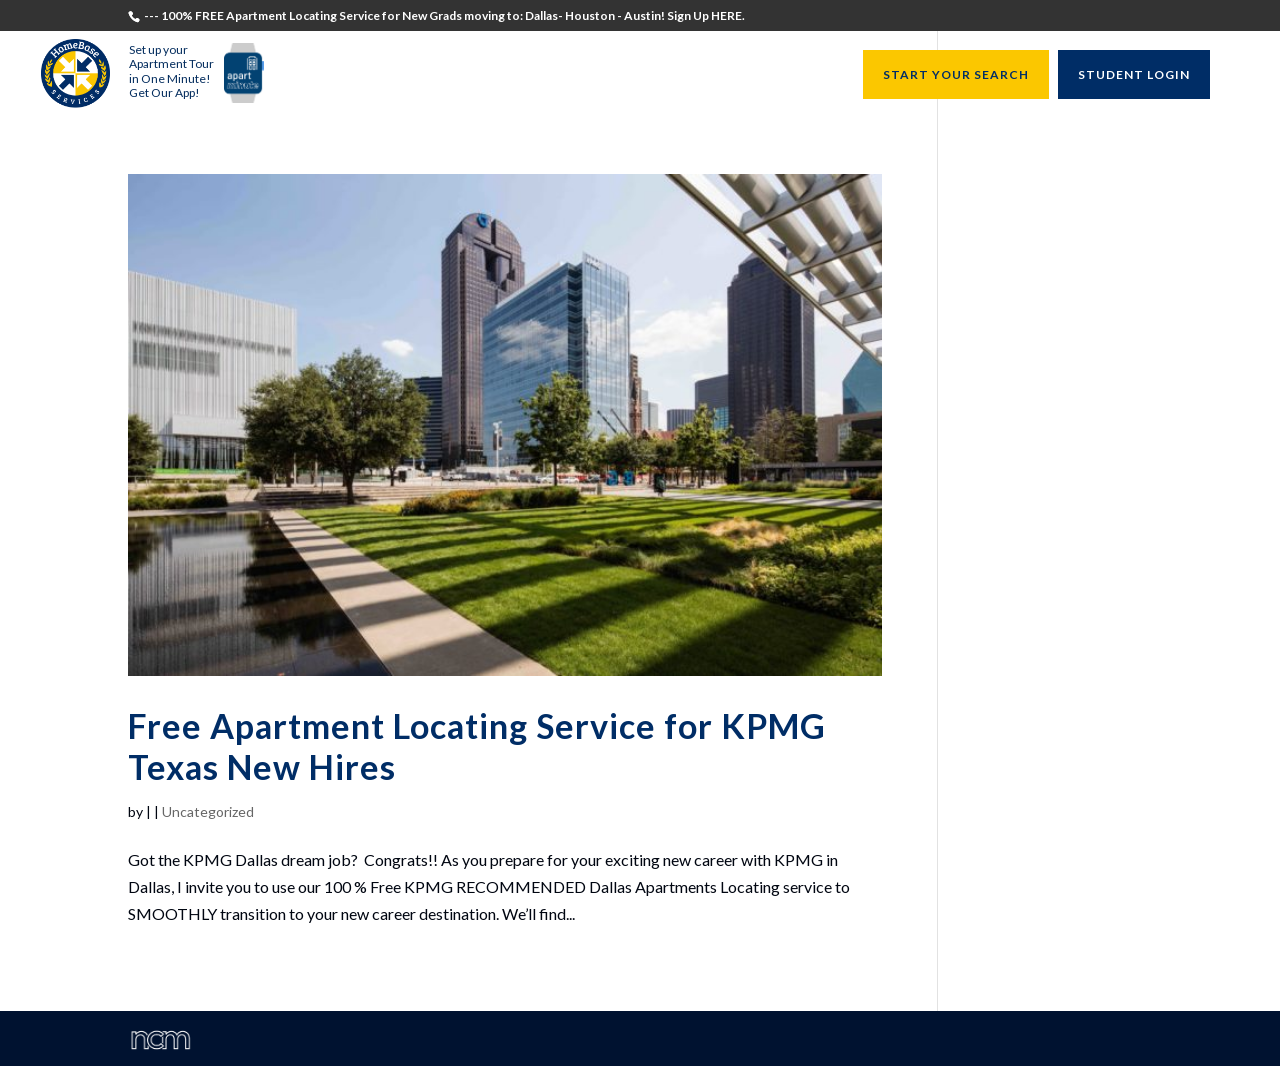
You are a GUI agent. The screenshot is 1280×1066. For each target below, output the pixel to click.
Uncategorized (208, 811)
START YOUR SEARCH (956, 74)
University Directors (660, 75)
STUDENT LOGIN (1134, 74)
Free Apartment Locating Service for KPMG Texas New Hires (477, 746)
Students (436, 75)
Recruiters (525, 75)
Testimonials (338, 75)
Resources (793, 75)
